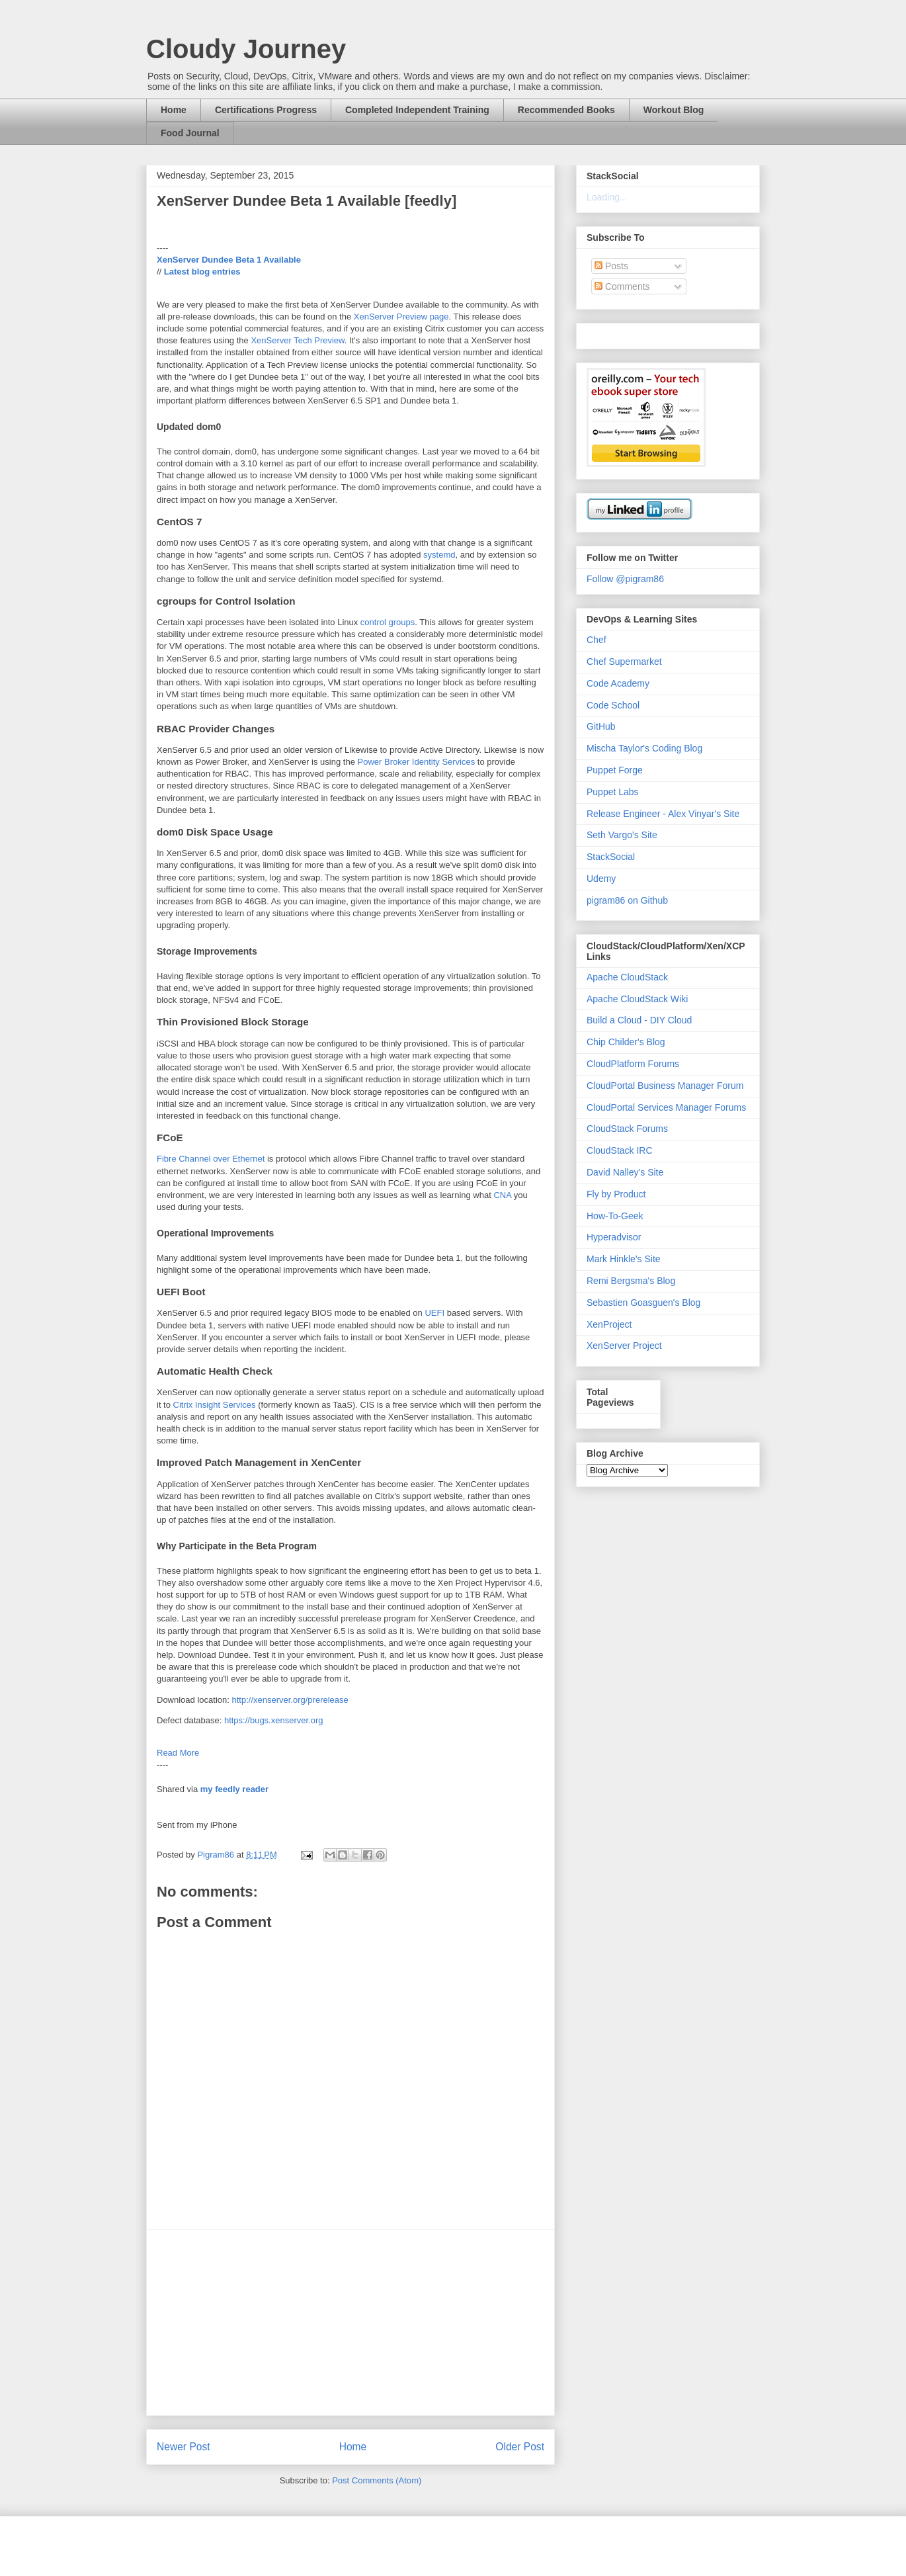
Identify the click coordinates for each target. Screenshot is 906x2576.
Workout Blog (673, 110)
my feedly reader (234, 1789)
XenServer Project (624, 1345)
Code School (613, 705)
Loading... (607, 197)
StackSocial (611, 856)
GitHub (601, 726)
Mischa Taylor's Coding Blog (644, 748)
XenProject (609, 1324)
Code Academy (618, 683)
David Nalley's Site (625, 1172)
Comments (622, 286)
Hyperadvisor (614, 1237)
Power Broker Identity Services (416, 762)
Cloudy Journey (246, 49)
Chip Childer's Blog (626, 1042)
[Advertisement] (350, 2322)
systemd (439, 555)
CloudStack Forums (627, 1128)
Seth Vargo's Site (622, 835)
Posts (611, 266)
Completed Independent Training (417, 110)
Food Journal (190, 133)
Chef (596, 639)
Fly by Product (616, 1194)
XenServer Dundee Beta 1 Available (229, 260)
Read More (178, 1753)
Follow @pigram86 (625, 579)
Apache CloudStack (627, 977)
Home (173, 110)
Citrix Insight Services (214, 1405)
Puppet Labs (613, 792)
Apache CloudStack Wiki (637, 999)
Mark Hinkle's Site (624, 1259)
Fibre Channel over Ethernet (211, 1159)
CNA (502, 1195)
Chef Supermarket (624, 661)
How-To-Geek (615, 1216)
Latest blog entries (202, 272)
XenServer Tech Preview (297, 340)
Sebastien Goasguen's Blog (643, 1302)
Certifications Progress (266, 110)
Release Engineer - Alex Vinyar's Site (663, 813)
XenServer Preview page (401, 317)
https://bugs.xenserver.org (273, 1720)
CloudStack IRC (620, 1150)
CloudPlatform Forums (633, 1063)
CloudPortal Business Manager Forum (665, 1085)
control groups (387, 622)
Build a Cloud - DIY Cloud (639, 1020)
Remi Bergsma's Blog (631, 1280)
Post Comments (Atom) (376, 2480)
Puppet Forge (615, 770)
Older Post (519, 2446)
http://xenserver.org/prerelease (289, 1700)
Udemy (601, 878)
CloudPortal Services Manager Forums (666, 1107)
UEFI (434, 1313)
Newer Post (183, 2446)
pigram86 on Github (627, 900)
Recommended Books (566, 110)
